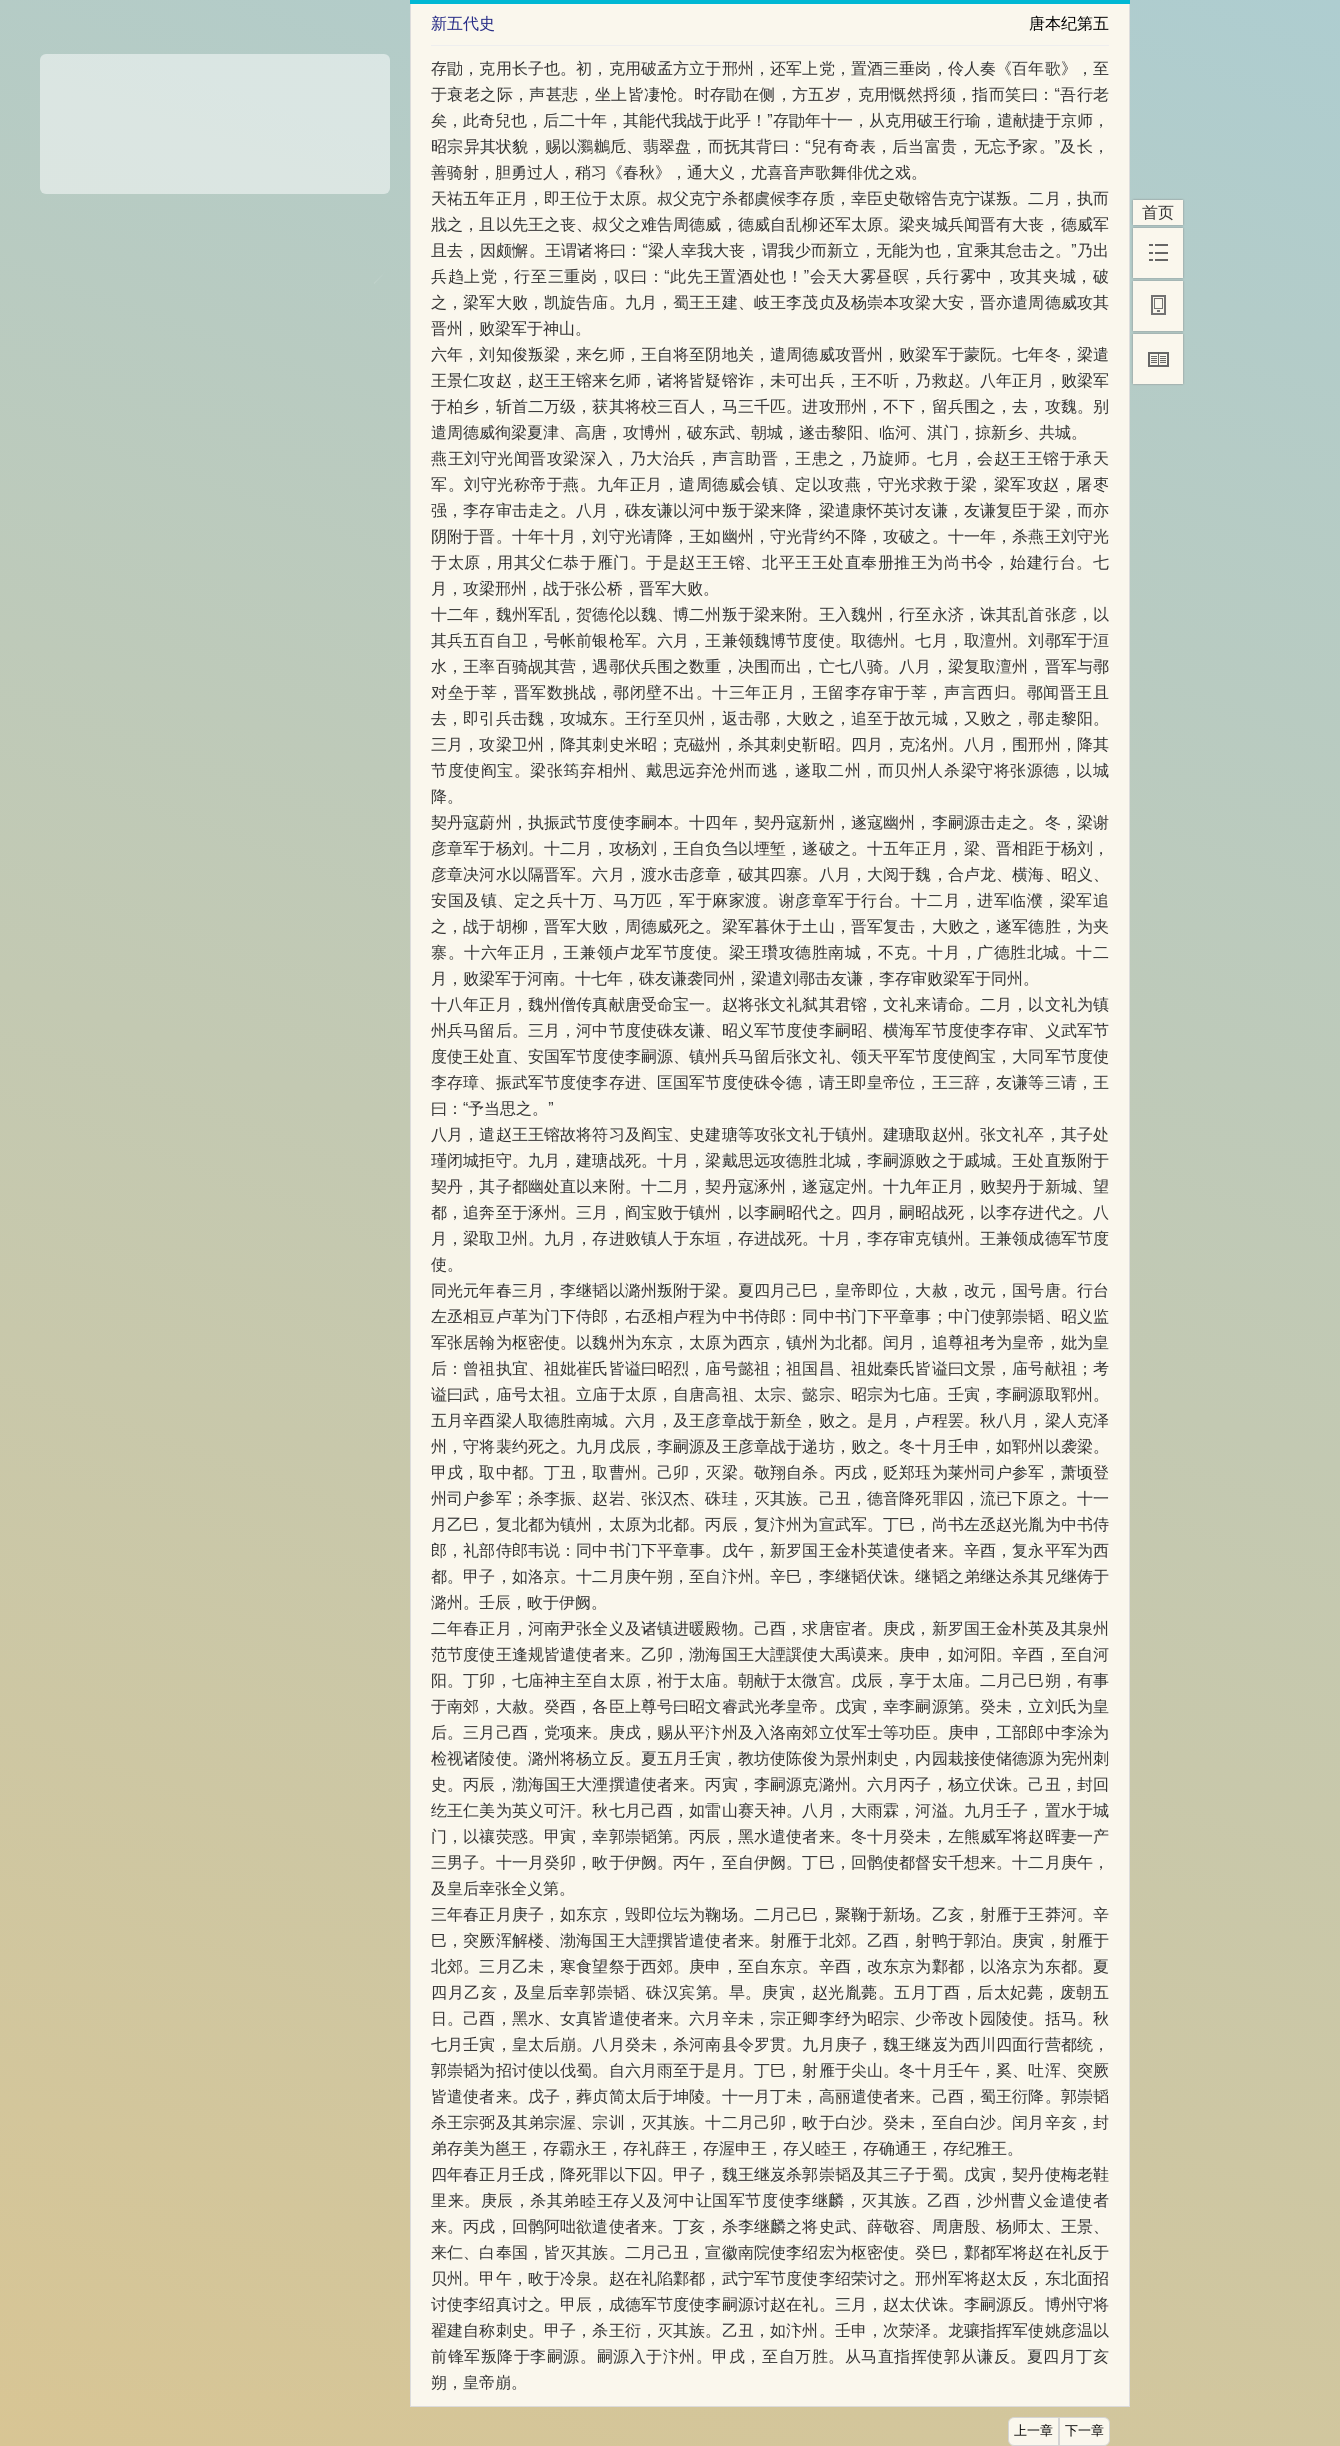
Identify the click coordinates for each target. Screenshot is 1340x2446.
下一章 (1084, 2431)
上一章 (1033, 2431)
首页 (1158, 212)
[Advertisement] (215, 117)
